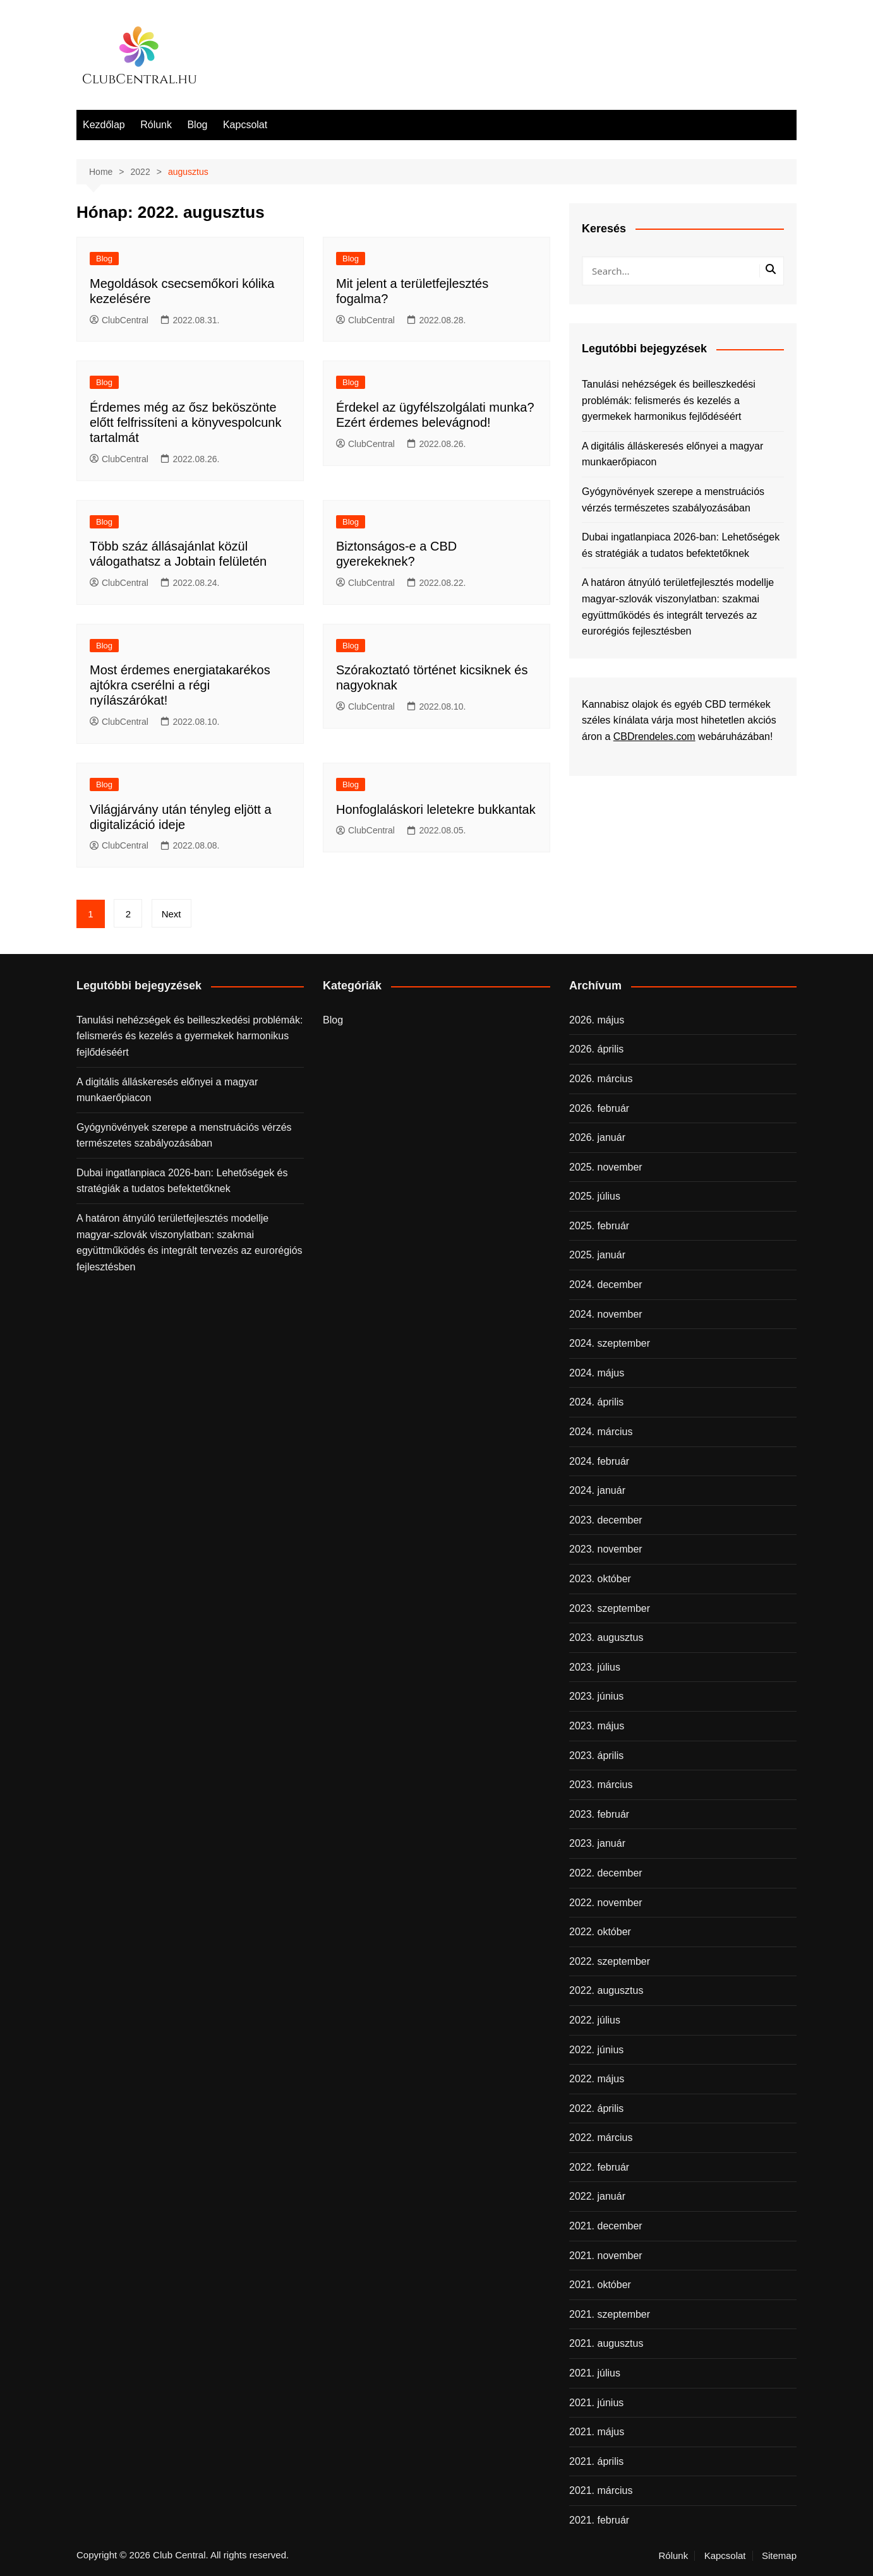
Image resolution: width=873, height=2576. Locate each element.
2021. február (599, 2520)
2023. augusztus (606, 1637)
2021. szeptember (609, 2314)
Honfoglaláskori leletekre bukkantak (436, 809)
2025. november (605, 1167)
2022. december (605, 1873)
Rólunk (156, 124)
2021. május (596, 2431)
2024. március (601, 1431)
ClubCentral (119, 320)
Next (171, 914)
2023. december (605, 1520)
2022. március (601, 2137)
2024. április (596, 1402)
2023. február (599, 1814)
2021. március (601, 2490)
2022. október (600, 1931)
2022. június (596, 2049)
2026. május (596, 1020)
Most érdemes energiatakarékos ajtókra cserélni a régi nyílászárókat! (180, 685)
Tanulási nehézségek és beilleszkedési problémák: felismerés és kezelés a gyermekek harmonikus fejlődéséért (669, 400)
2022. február (599, 2167)
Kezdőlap (104, 124)
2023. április (596, 1755)
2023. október (600, 1578)
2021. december (605, 2226)
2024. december (605, 1284)
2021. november (605, 2255)
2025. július (594, 1196)
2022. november (605, 1902)
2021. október (600, 2284)
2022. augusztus (606, 1990)
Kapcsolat (245, 124)
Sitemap (779, 2556)
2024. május (596, 1373)
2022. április (596, 2108)
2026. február (599, 1108)
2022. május (596, 2078)
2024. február (599, 1461)
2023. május (596, 1725)
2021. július (594, 2373)
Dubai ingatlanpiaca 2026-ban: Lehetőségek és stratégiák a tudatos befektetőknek (681, 545)
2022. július (594, 2020)
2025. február (599, 1225)
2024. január (597, 1490)
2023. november (605, 1549)
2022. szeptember (609, 1961)
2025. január (597, 1254)
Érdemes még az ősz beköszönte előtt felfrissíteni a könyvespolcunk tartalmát (186, 422)
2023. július (594, 1667)
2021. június (596, 2402)
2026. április (596, 1049)
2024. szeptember (609, 1343)
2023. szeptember (609, 1608)
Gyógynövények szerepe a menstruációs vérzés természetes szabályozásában (673, 499)
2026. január (597, 1137)
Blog (197, 124)
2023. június (596, 1696)
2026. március (601, 1078)
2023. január (597, 1843)
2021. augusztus (606, 2343)
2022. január (597, 2196)
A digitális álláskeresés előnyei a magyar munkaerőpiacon (672, 454)
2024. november (605, 1314)
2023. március (601, 1784)
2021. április (596, 2461)
